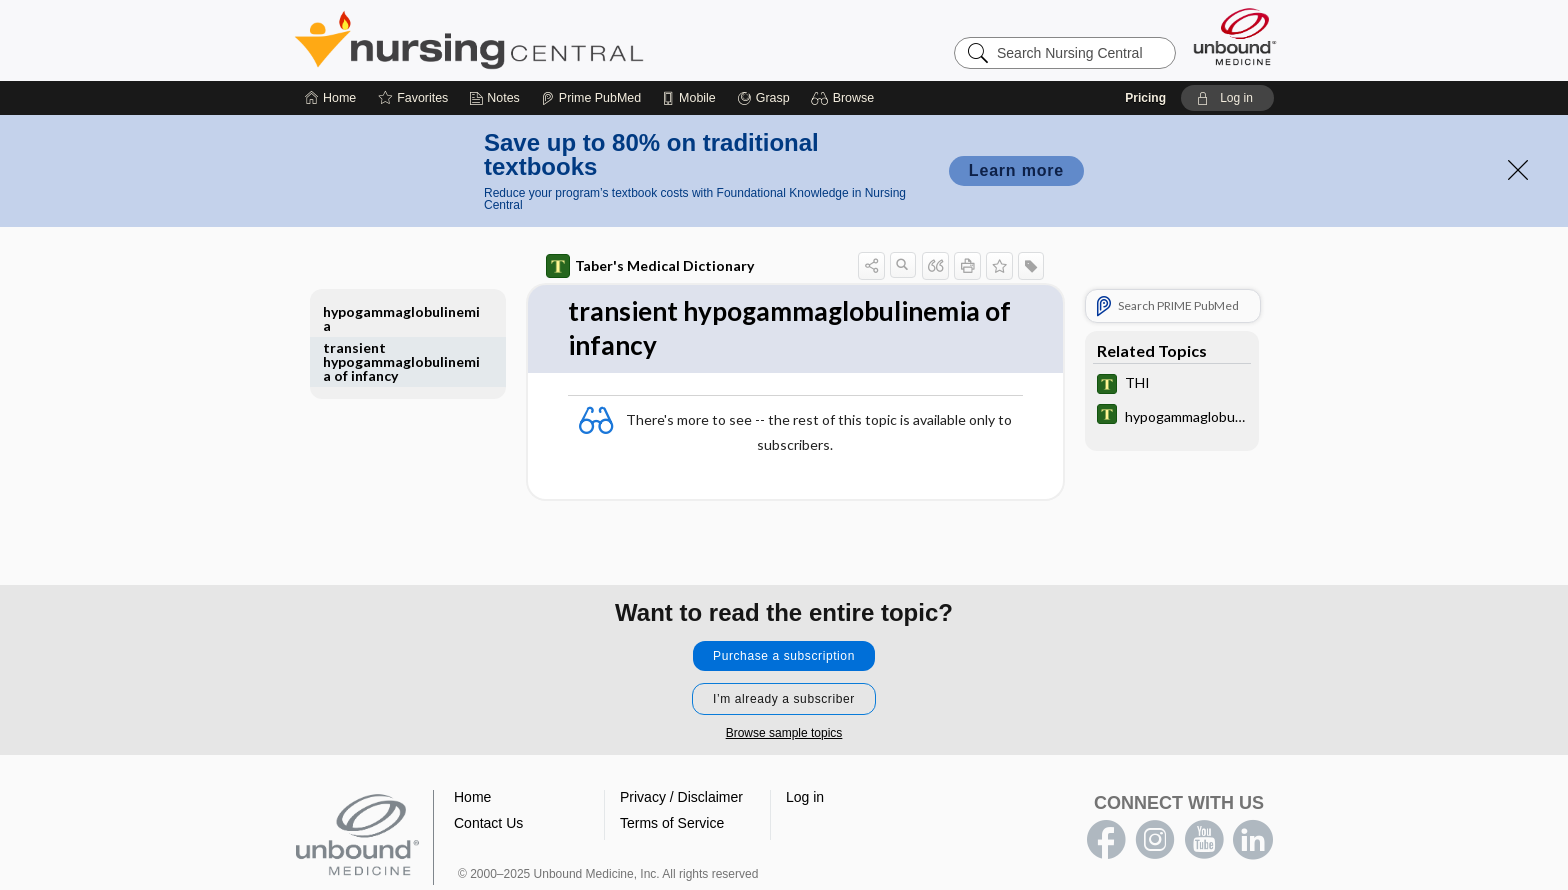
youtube (1204, 840)
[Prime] (591, 98)
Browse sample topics (784, 733)
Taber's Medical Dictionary (650, 266)
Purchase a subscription (784, 656)
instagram (1155, 840)
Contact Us (488, 823)
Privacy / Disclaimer (681, 797)
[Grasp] (763, 98)
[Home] (330, 98)
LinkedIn (1253, 840)
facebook (1106, 840)
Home (472, 797)
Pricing (1145, 98)
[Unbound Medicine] (1235, 36)
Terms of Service (672, 823)
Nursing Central (544, 40)
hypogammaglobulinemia (401, 318)
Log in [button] (805, 797)
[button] (845, 98)
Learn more (1016, 170)
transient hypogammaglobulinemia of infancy (401, 361)
